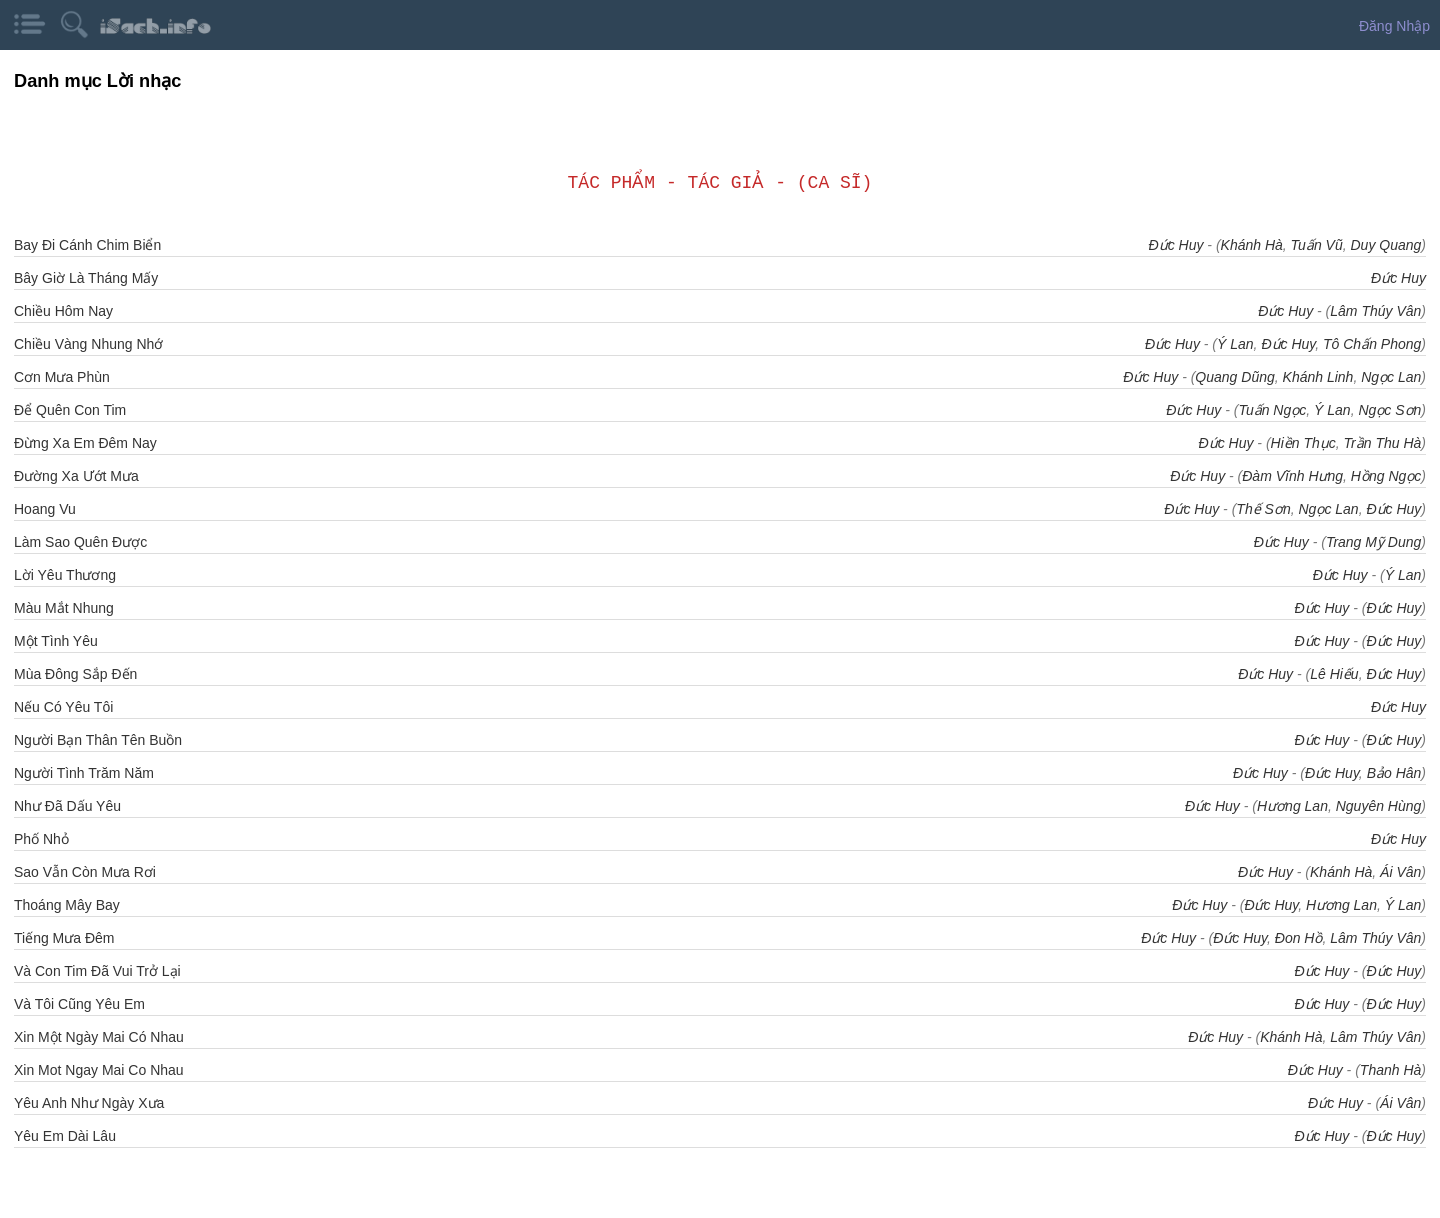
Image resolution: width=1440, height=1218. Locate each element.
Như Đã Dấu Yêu (67, 806)
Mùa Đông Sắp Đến (75, 674)
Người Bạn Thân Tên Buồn (98, 740)
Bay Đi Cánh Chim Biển (87, 245)
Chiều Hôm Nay (63, 311)
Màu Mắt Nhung (64, 608)
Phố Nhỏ (41, 839)
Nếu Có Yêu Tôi (63, 707)
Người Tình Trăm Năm (84, 773)
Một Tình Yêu (56, 641)
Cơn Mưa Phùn (62, 377)
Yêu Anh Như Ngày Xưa (89, 1103)
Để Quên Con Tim (70, 410)
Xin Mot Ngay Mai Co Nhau (99, 1070)
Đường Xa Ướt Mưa (76, 476)
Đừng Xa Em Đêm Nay (85, 443)
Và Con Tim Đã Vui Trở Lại (97, 971)
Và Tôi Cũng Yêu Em (79, 1004)
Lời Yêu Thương (65, 575)
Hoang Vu (45, 509)
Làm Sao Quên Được (80, 542)
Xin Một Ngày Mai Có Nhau (99, 1037)
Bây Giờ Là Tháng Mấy (86, 278)
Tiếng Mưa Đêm (64, 938)
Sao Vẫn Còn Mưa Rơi (85, 872)
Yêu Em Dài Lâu (65, 1136)
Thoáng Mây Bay (67, 905)
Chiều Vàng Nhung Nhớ (88, 344)
